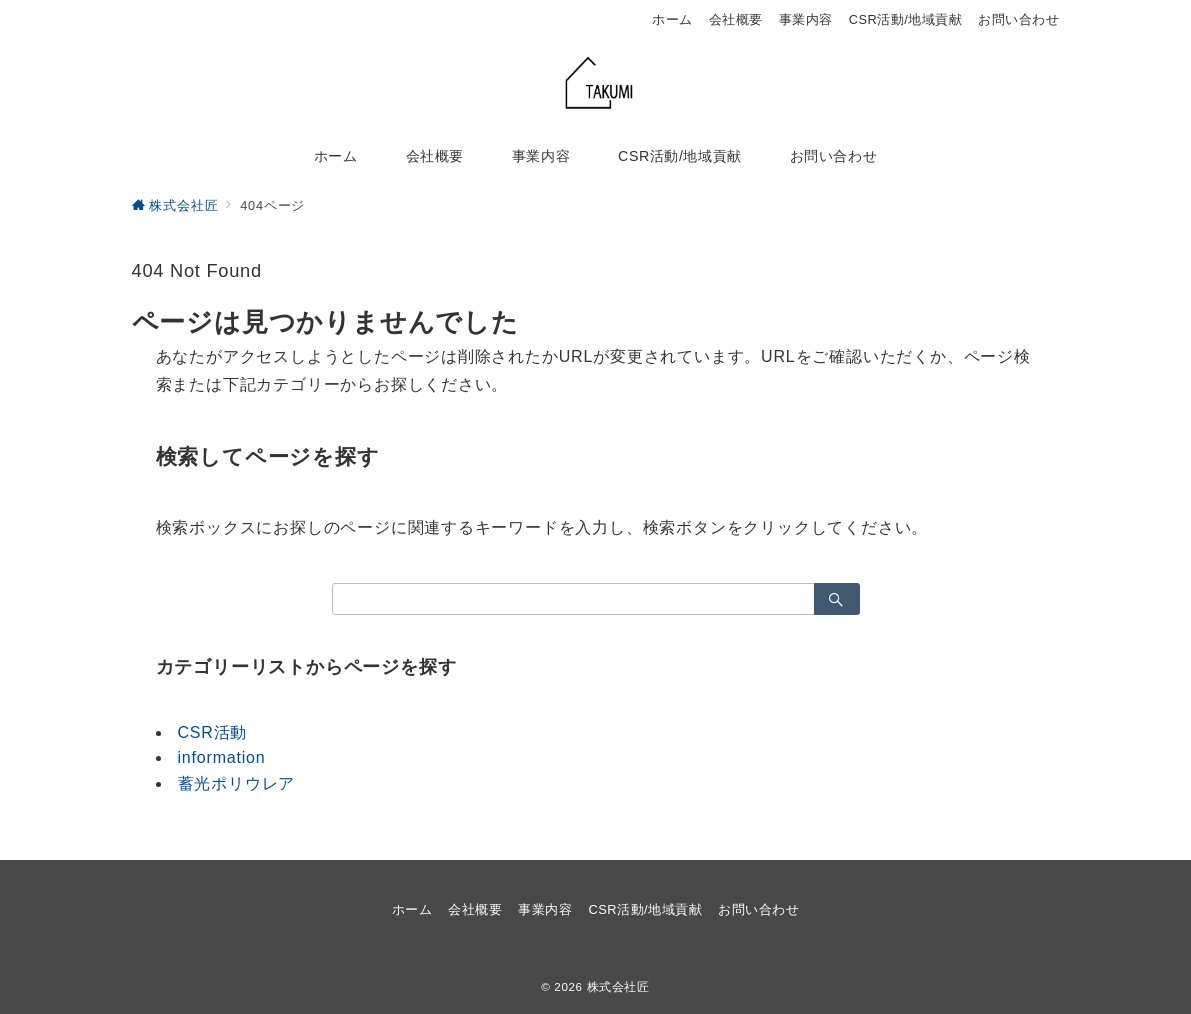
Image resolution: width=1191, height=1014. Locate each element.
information (222, 757)
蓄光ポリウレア (237, 783)
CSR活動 (213, 732)
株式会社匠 (618, 986)
